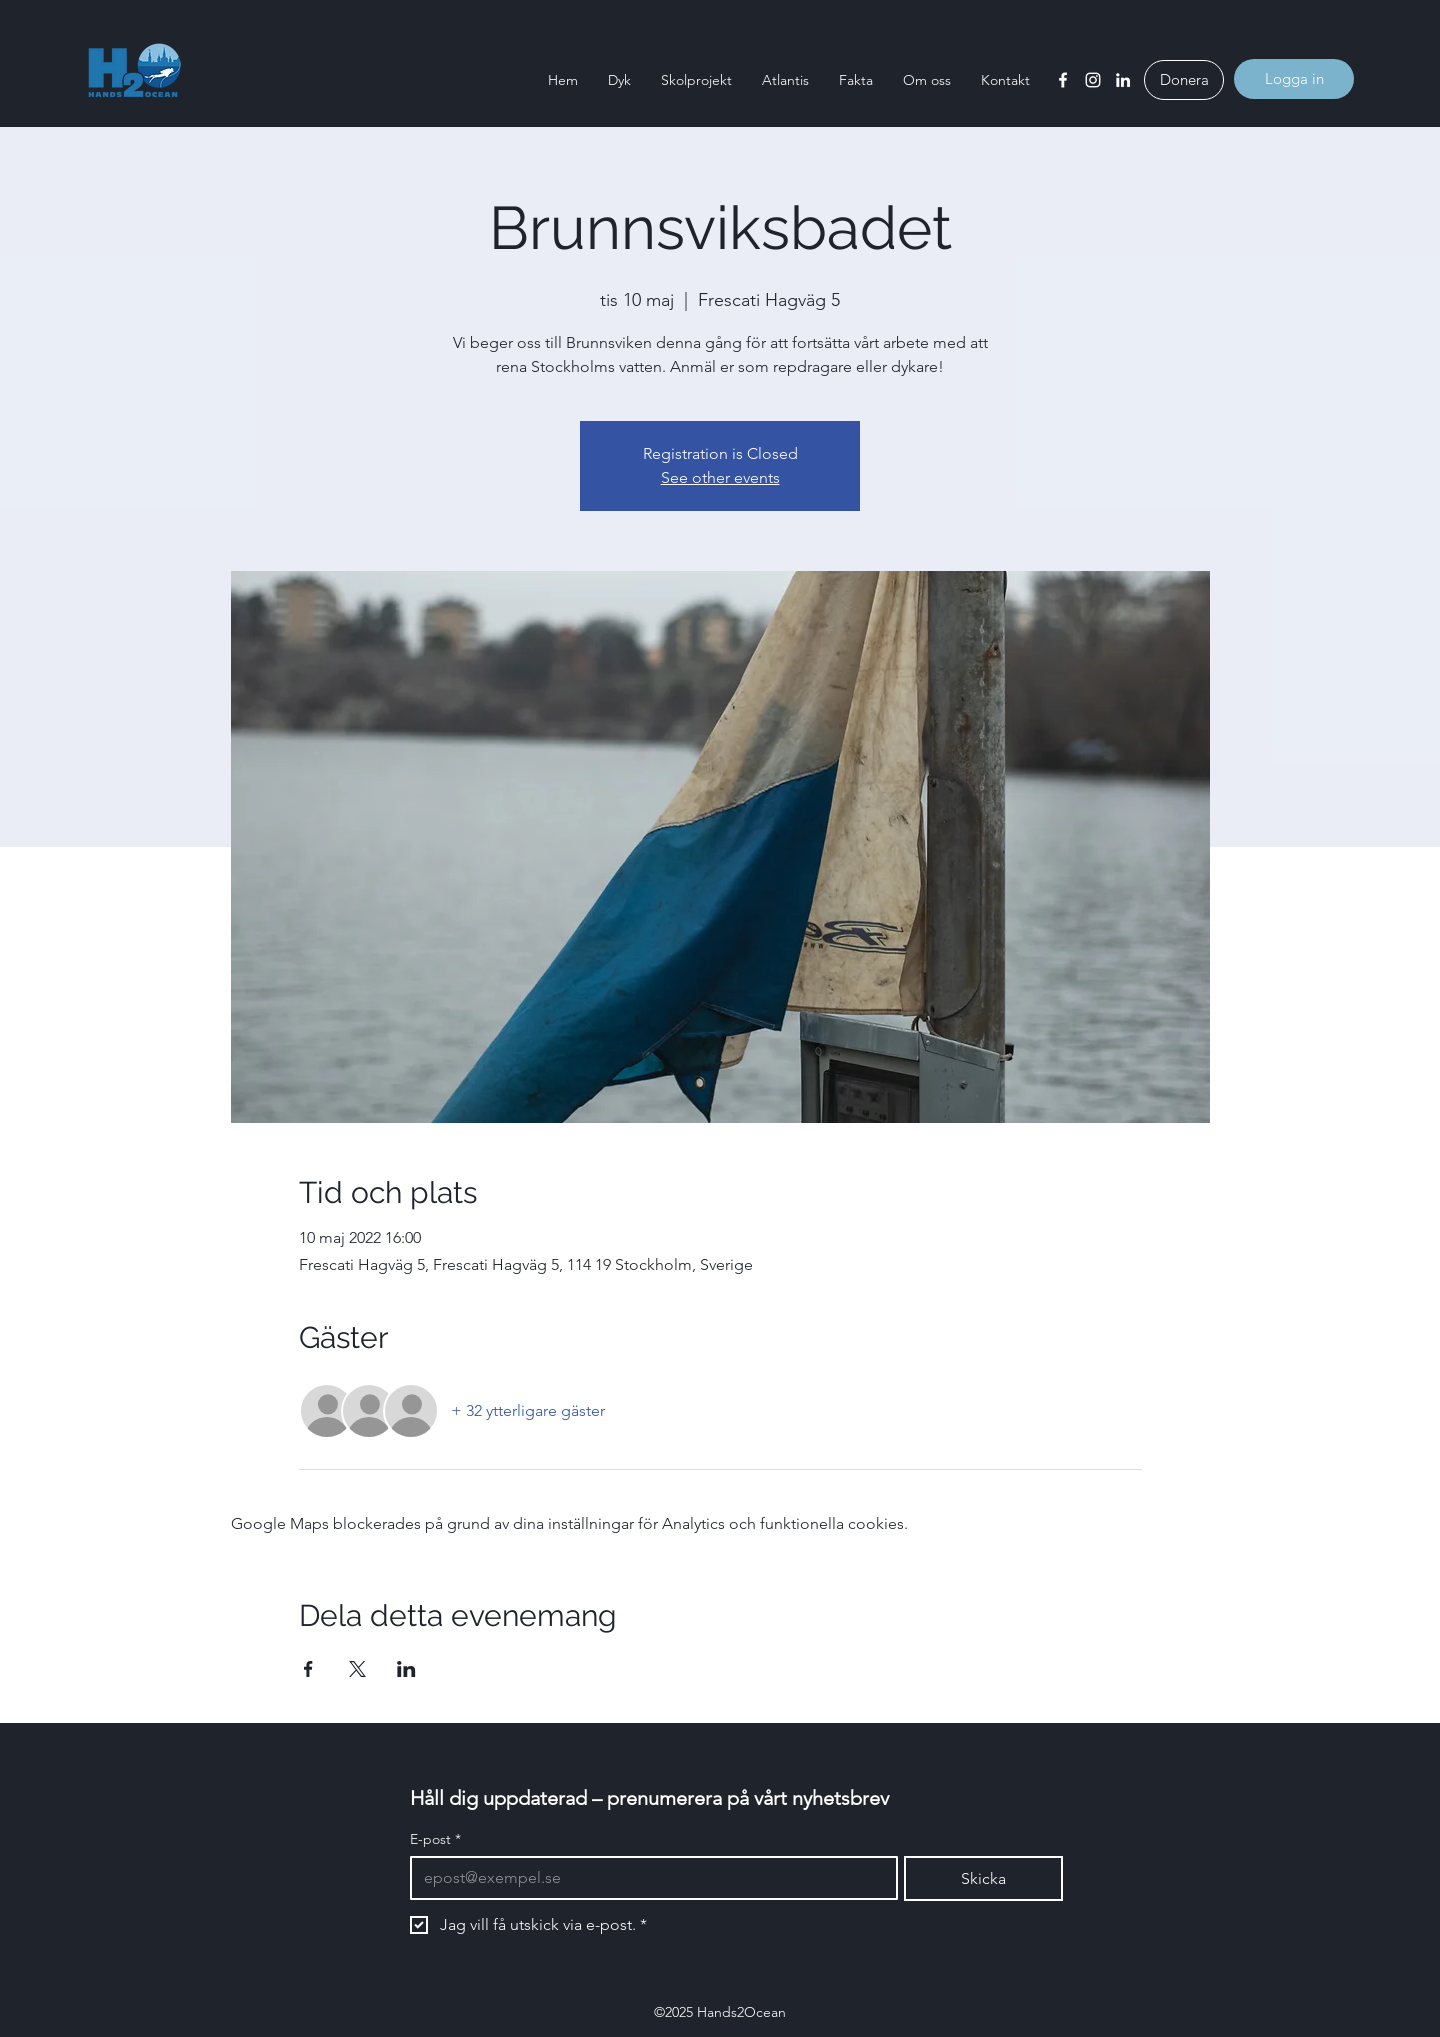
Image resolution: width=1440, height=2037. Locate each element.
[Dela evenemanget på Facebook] (308, 1669)
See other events (720, 477)
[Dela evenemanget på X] (357, 1669)
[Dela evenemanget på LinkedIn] (406, 1669)
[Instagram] (1093, 80)
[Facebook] (1063, 80)
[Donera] (1184, 80)
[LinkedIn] (1123, 80)
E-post (435, 1839)
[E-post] (648, 1878)
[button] (619, 80)
